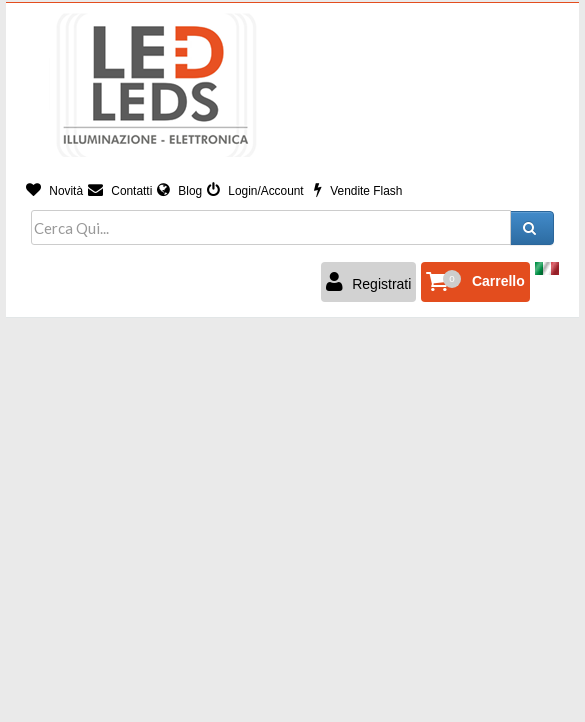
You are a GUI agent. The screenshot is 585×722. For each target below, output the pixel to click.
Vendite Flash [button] (358, 191)
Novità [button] (54, 191)
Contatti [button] (120, 191)
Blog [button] (179, 191)
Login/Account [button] (255, 191)
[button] (475, 282)
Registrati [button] (368, 282)
